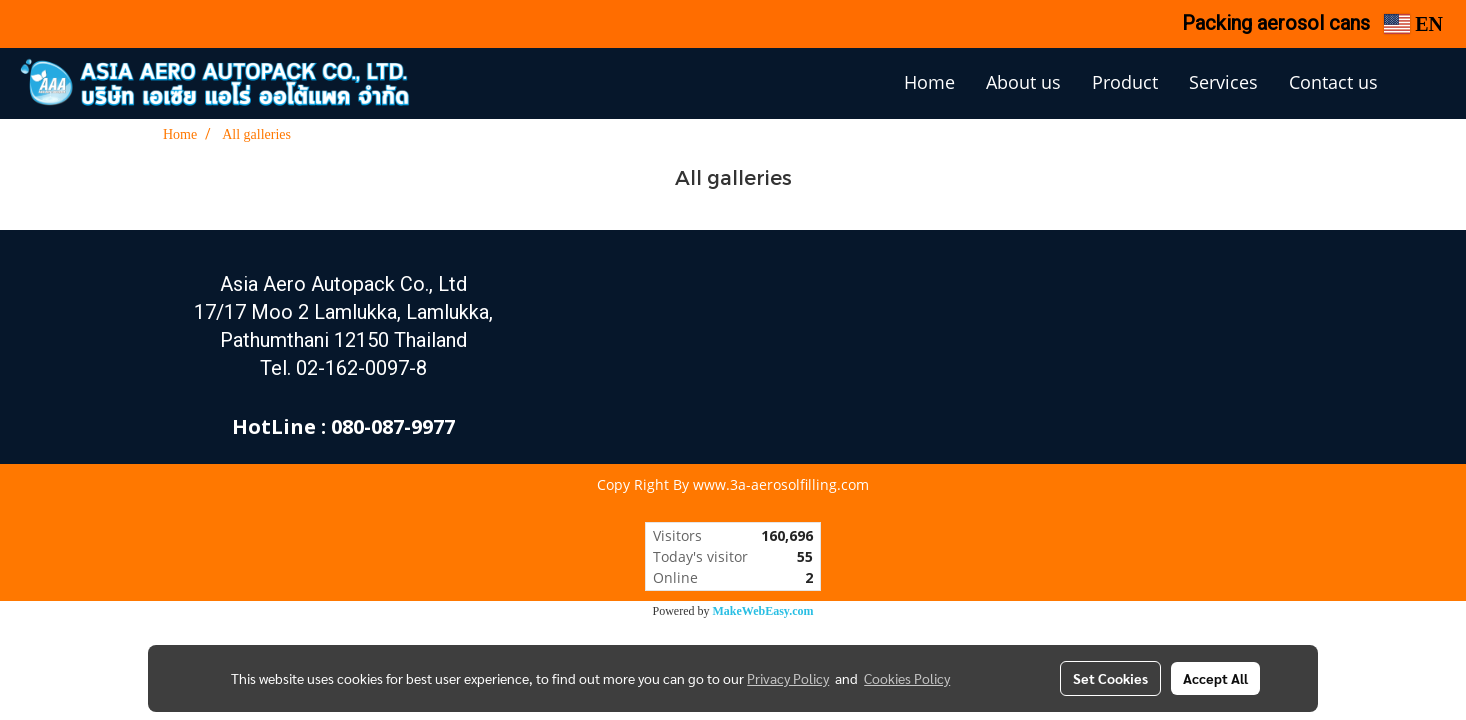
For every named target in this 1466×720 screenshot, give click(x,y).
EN (1413, 24)
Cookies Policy (907, 678)
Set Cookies (1110, 678)
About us (1023, 82)
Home (929, 82)
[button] (1423, 84)
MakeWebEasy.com (763, 611)
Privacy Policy (788, 678)
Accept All (1215, 678)
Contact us (1333, 82)
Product (1125, 82)
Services (1223, 82)
